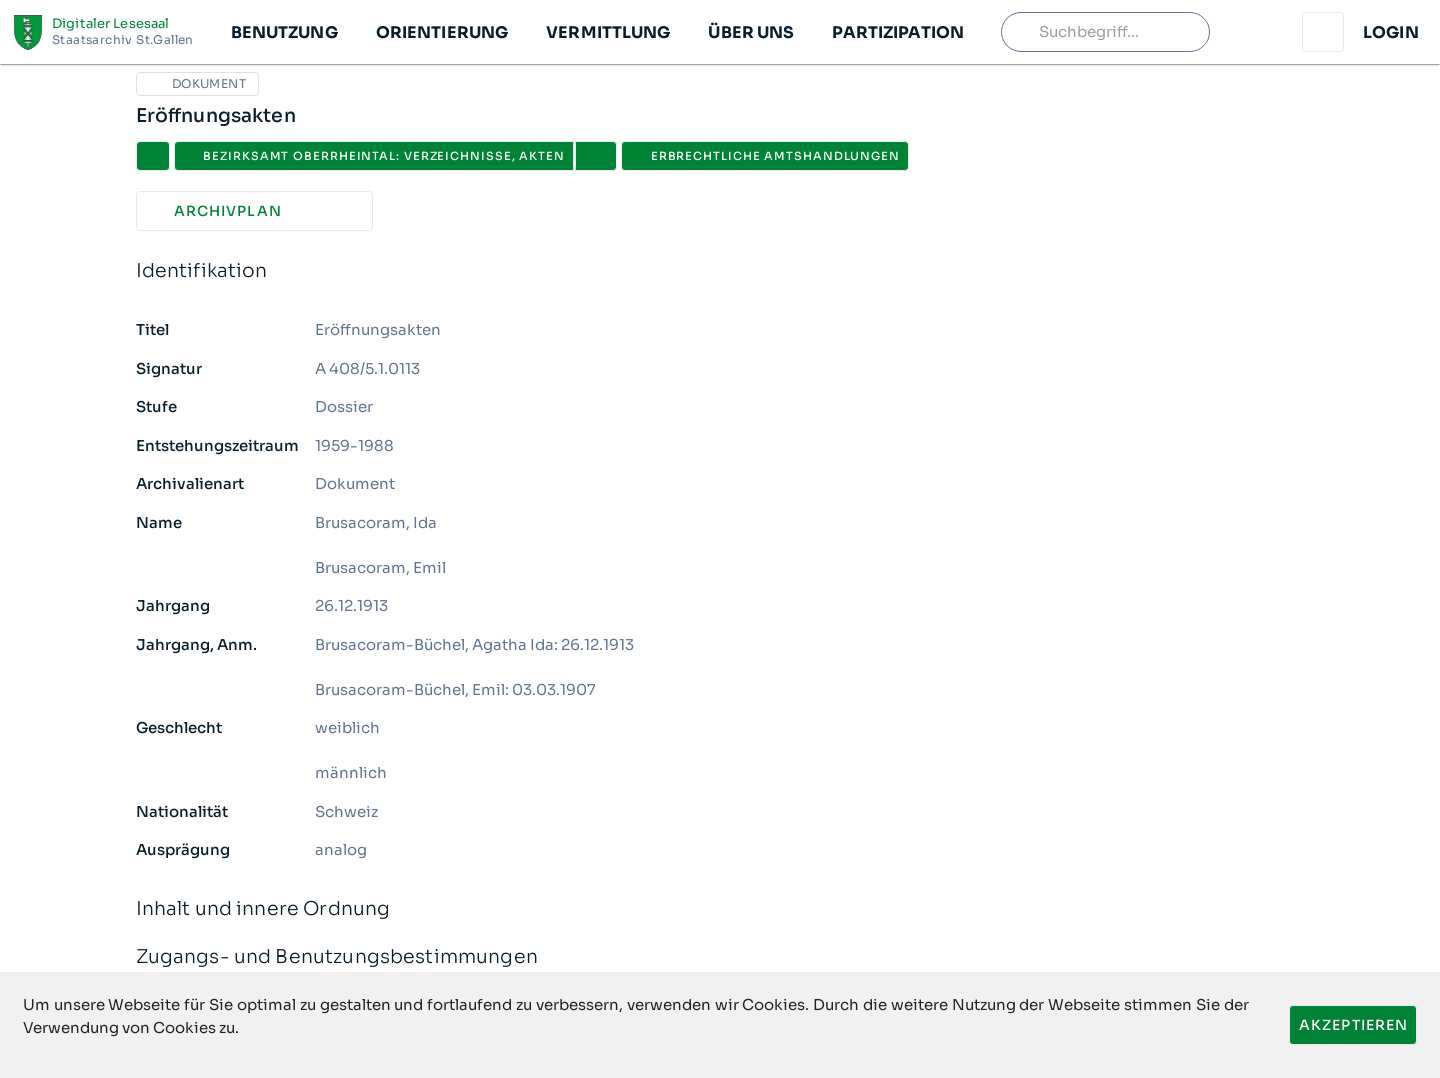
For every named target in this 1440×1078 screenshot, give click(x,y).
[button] (283, 32)
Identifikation (720, 271)
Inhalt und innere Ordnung (720, 909)
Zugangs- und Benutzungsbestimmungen (720, 957)
